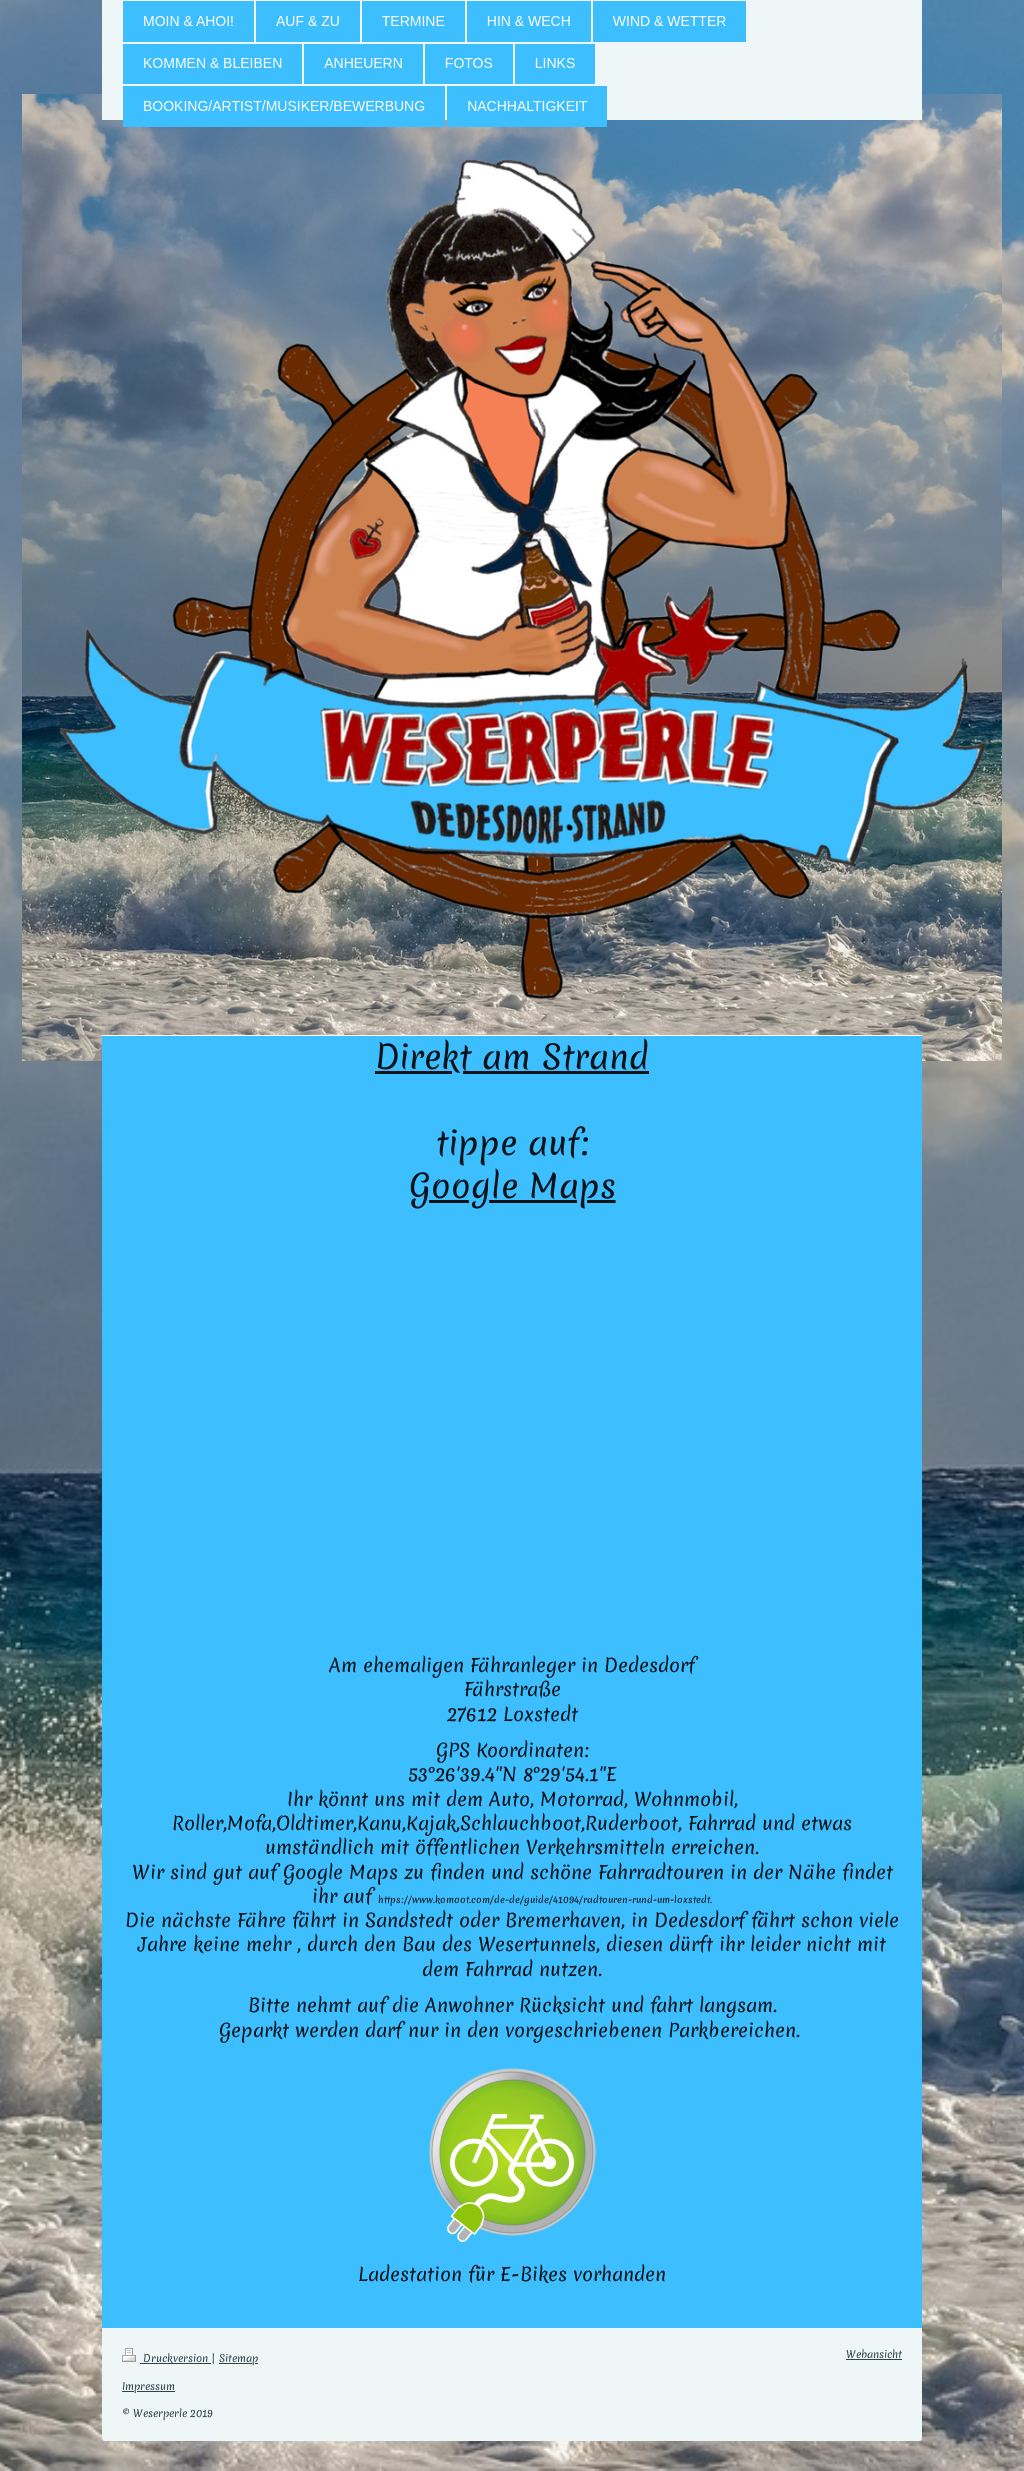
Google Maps (512, 1186)
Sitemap (238, 2358)
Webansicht (874, 2354)
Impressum (148, 2386)
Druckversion (166, 2358)
